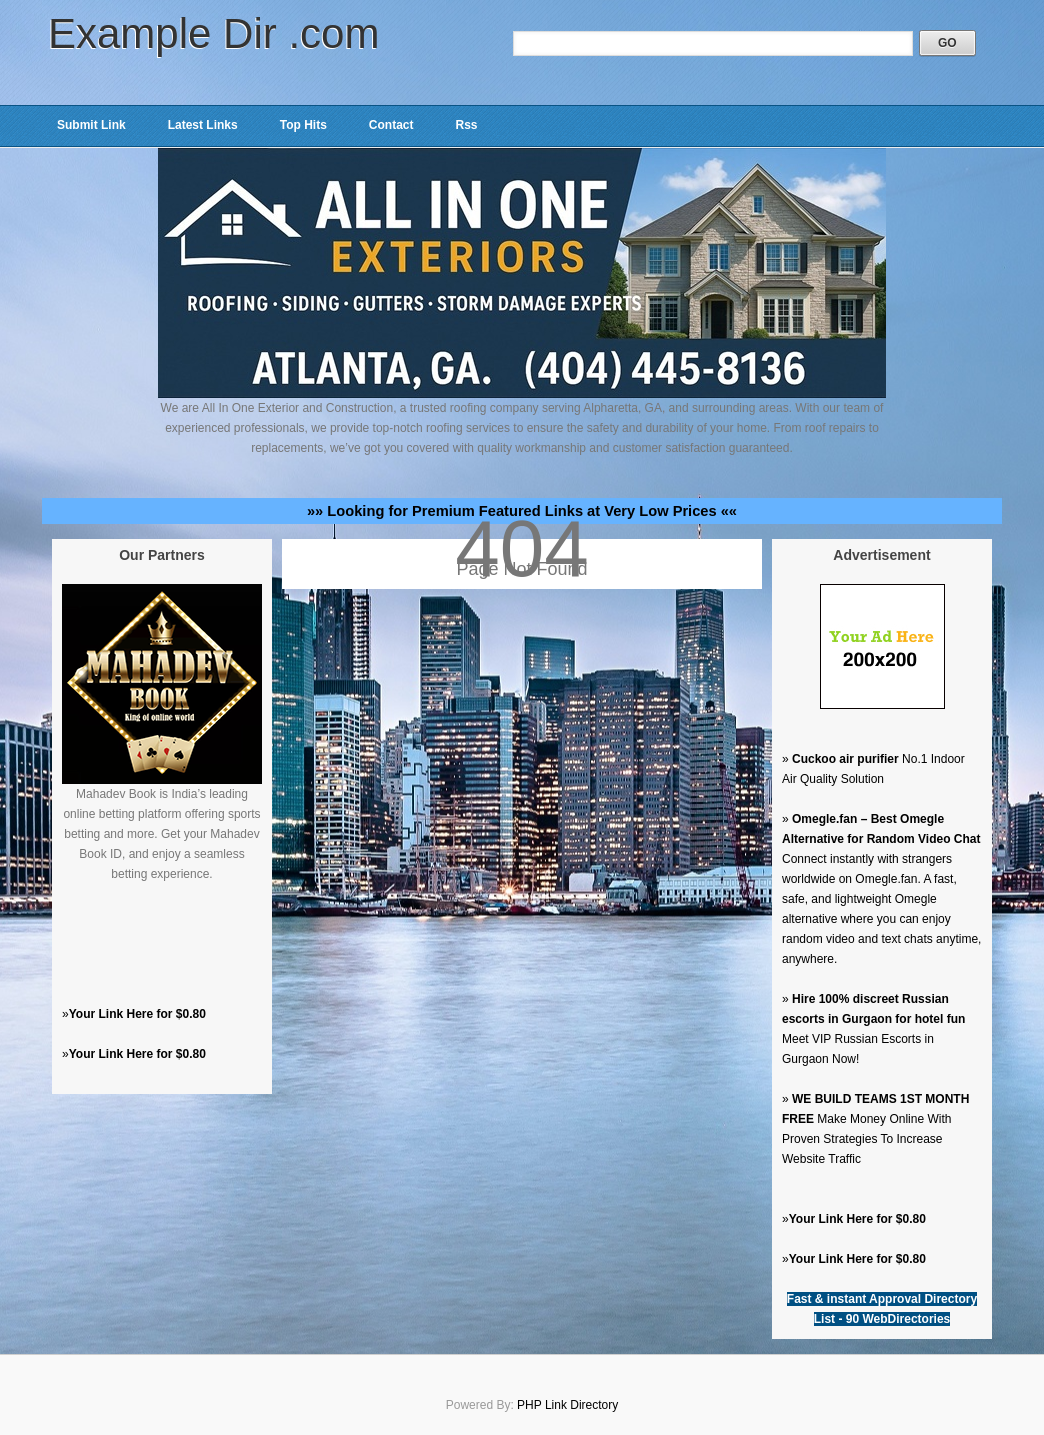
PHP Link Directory (567, 1405)
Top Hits (303, 125)
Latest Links (203, 125)
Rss (466, 125)
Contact (391, 125)
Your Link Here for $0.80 (137, 1014)
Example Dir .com (213, 33)
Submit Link (91, 125)
